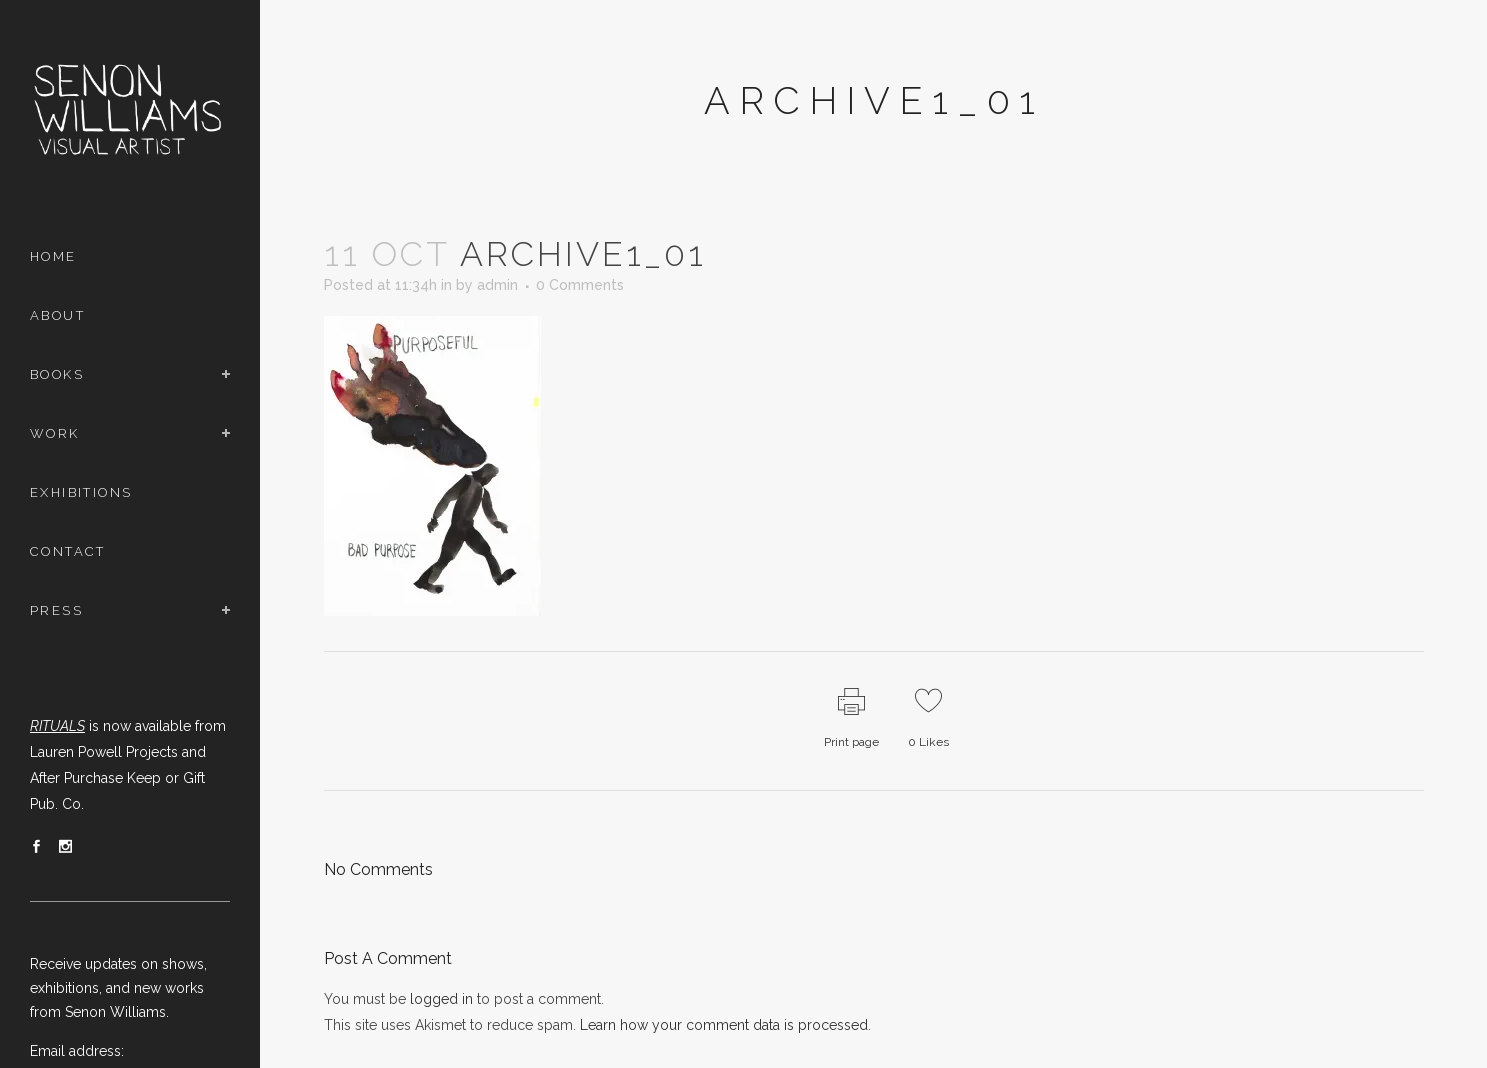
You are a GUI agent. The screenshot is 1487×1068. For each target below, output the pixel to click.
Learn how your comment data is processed (724, 1025)
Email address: (77, 1051)
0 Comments (580, 285)
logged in (441, 999)
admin (497, 285)
